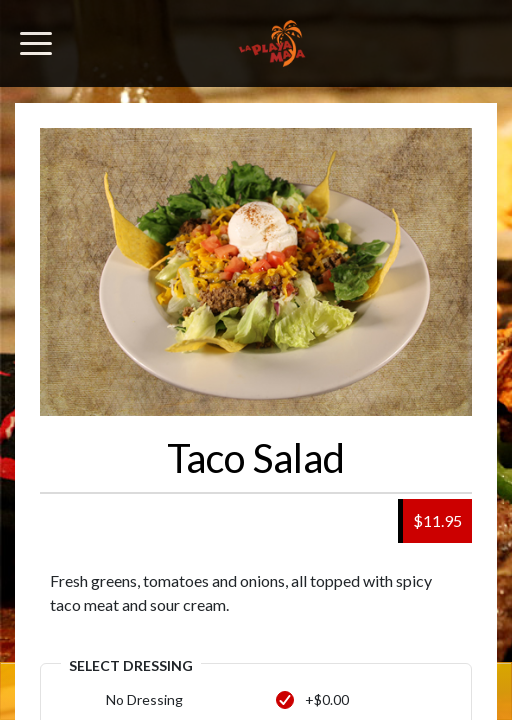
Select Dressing (131, 665)
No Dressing (144, 699)
